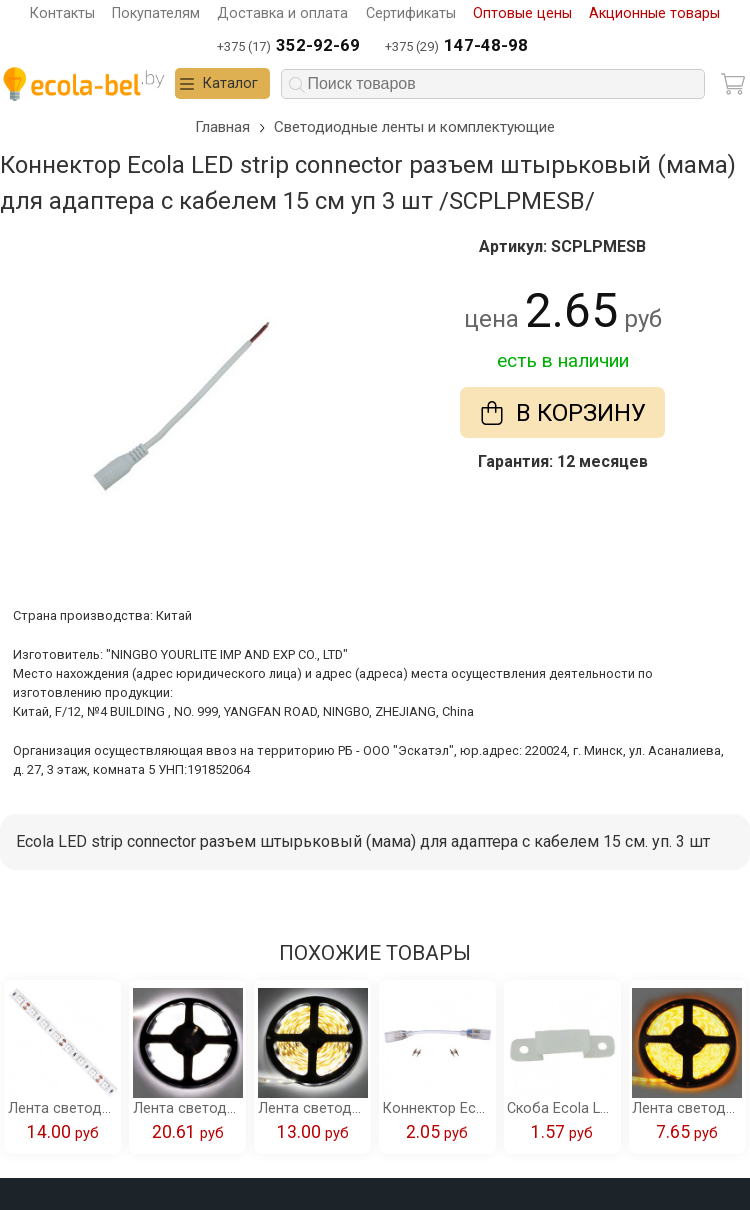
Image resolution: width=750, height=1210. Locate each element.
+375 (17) (288, 46)
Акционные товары (654, 13)
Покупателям (156, 13)
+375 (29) (456, 46)
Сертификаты (411, 13)
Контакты (62, 13)
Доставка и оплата (282, 13)
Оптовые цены (522, 13)
